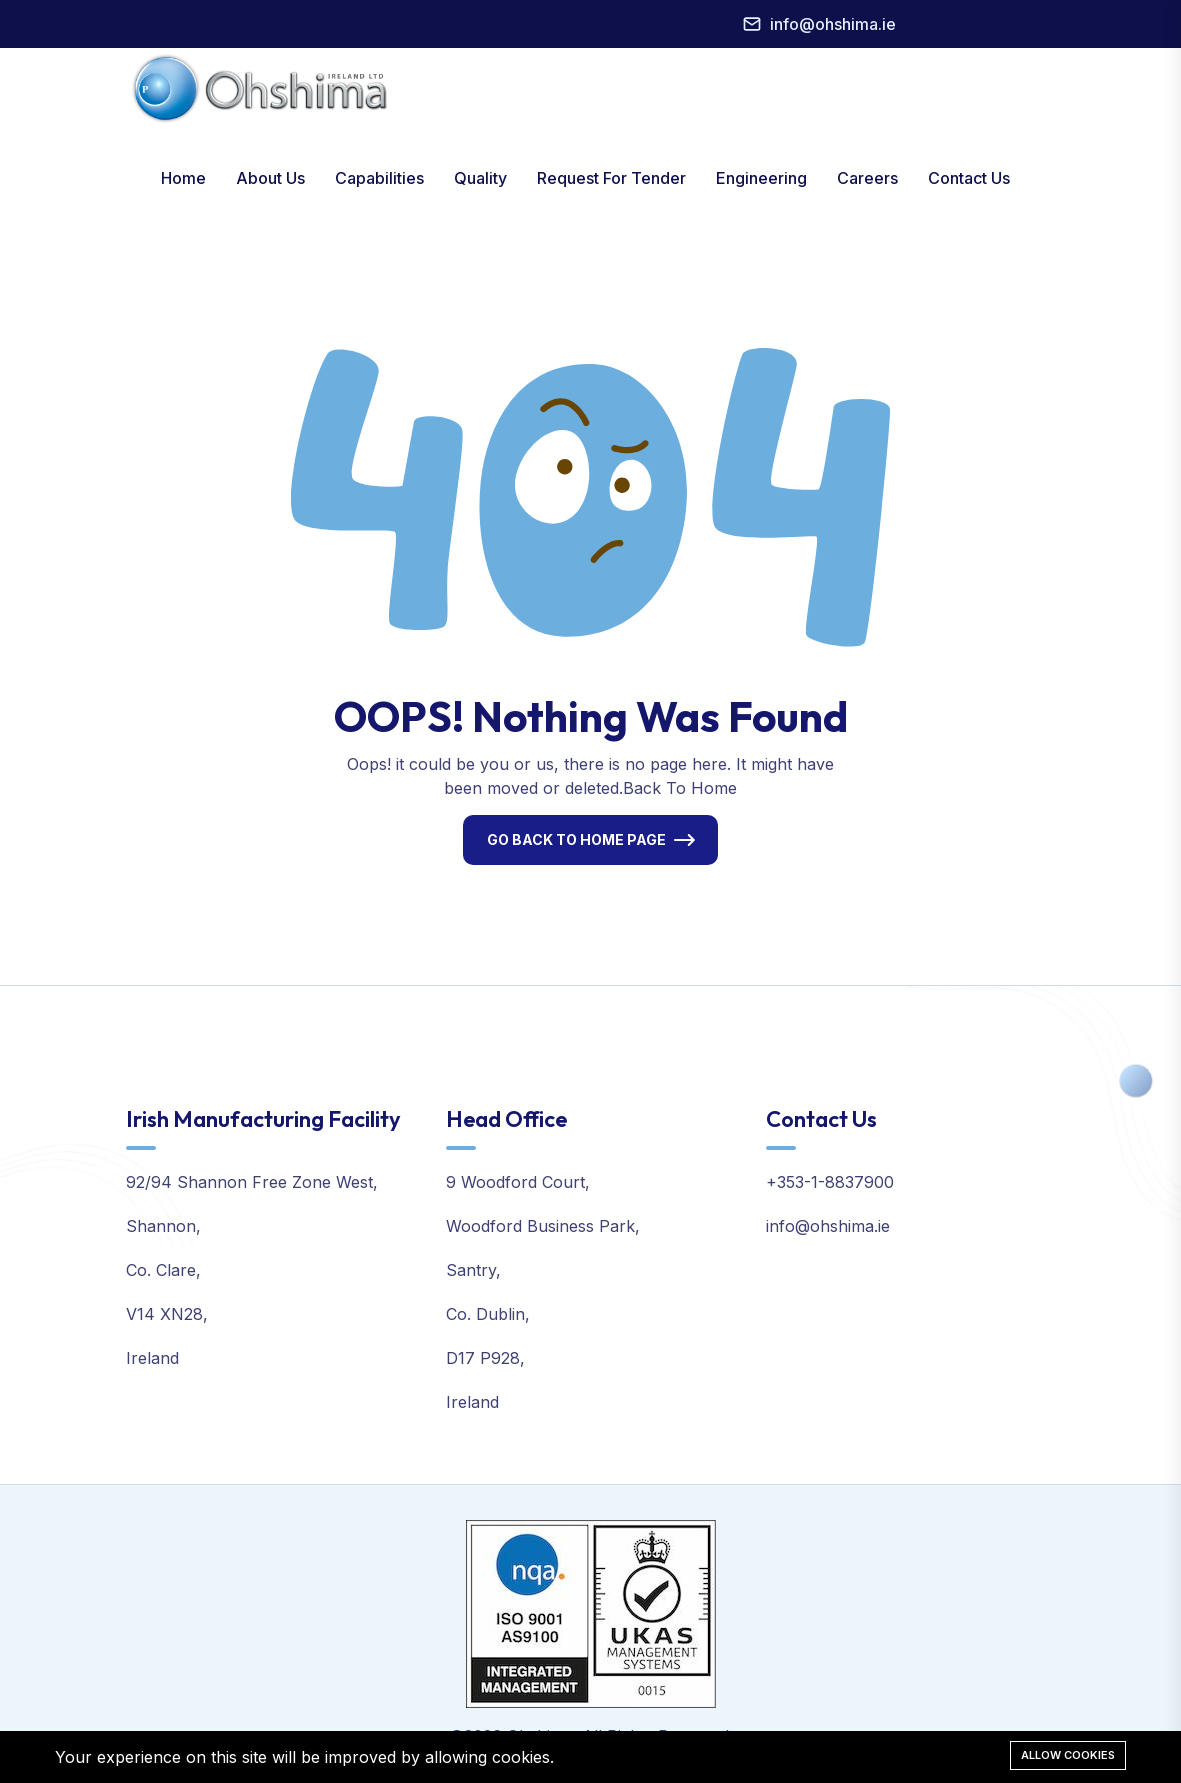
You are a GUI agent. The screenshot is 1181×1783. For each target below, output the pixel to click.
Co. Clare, (163, 1270)
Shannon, (163, 1226)
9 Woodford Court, (518, 1182)
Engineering (761, 178)
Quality (480, 178)
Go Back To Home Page (576, 839)
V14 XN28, (167, 1314)
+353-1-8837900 (830, 1182)
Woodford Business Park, (543, 1226)
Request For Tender (611, 178)
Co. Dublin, (488, 1314)
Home (183, 178)
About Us (270, 178)
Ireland (152, 1358)
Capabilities (379, 178)
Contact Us (969, 178)
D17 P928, (485, 1358)
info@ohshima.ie (833, 24)
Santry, (473, 1270)
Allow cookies (1068, 1755)
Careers (867, 178)
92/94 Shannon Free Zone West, (252, 1182)
